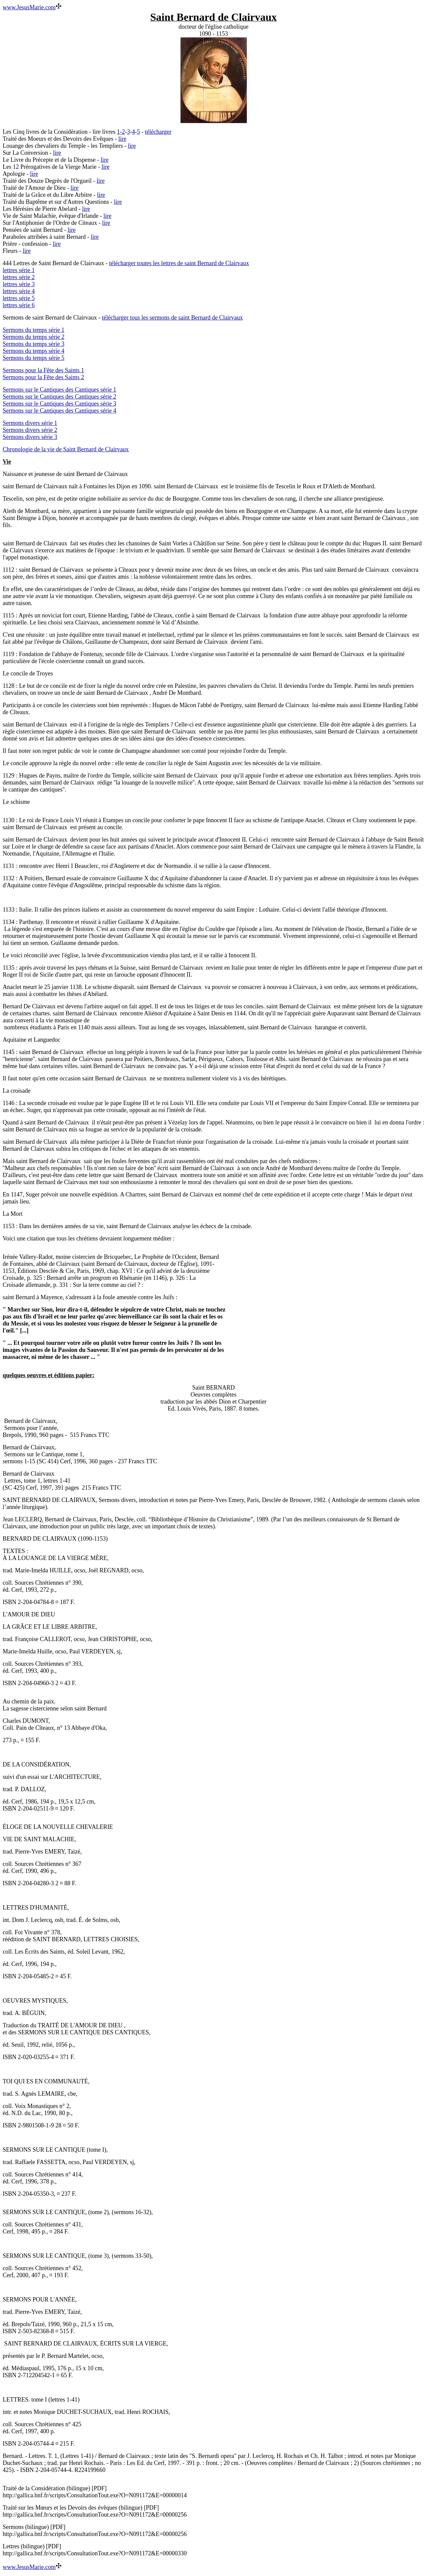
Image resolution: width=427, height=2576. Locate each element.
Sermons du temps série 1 (33, 330)
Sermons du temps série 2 (33, 337)
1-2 (121, 131)
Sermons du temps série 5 (33, 358)
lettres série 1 (19, 270)
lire (122, 138)
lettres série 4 (19, 291)
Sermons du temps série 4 (33, 351)
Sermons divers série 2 (30, 430)
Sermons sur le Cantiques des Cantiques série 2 (59, 396)
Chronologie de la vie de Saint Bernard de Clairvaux (66, 449)
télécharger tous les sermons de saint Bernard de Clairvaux (172, 317)
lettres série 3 (19, 284)
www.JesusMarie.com (29, 7)
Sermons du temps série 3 (33, 344)
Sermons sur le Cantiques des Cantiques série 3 (59, 403)
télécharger (158, 131)
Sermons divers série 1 (30, 423)
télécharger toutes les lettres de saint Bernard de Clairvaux (179, 263)
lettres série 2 (19, 277)
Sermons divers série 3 (30, 437)
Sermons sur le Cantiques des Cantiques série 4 (59, 410)
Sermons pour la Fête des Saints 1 (43, 370)
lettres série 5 (19, 298)
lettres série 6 (19, 305)
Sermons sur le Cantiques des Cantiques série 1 (59, 389)
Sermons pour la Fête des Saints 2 (43, 377)
